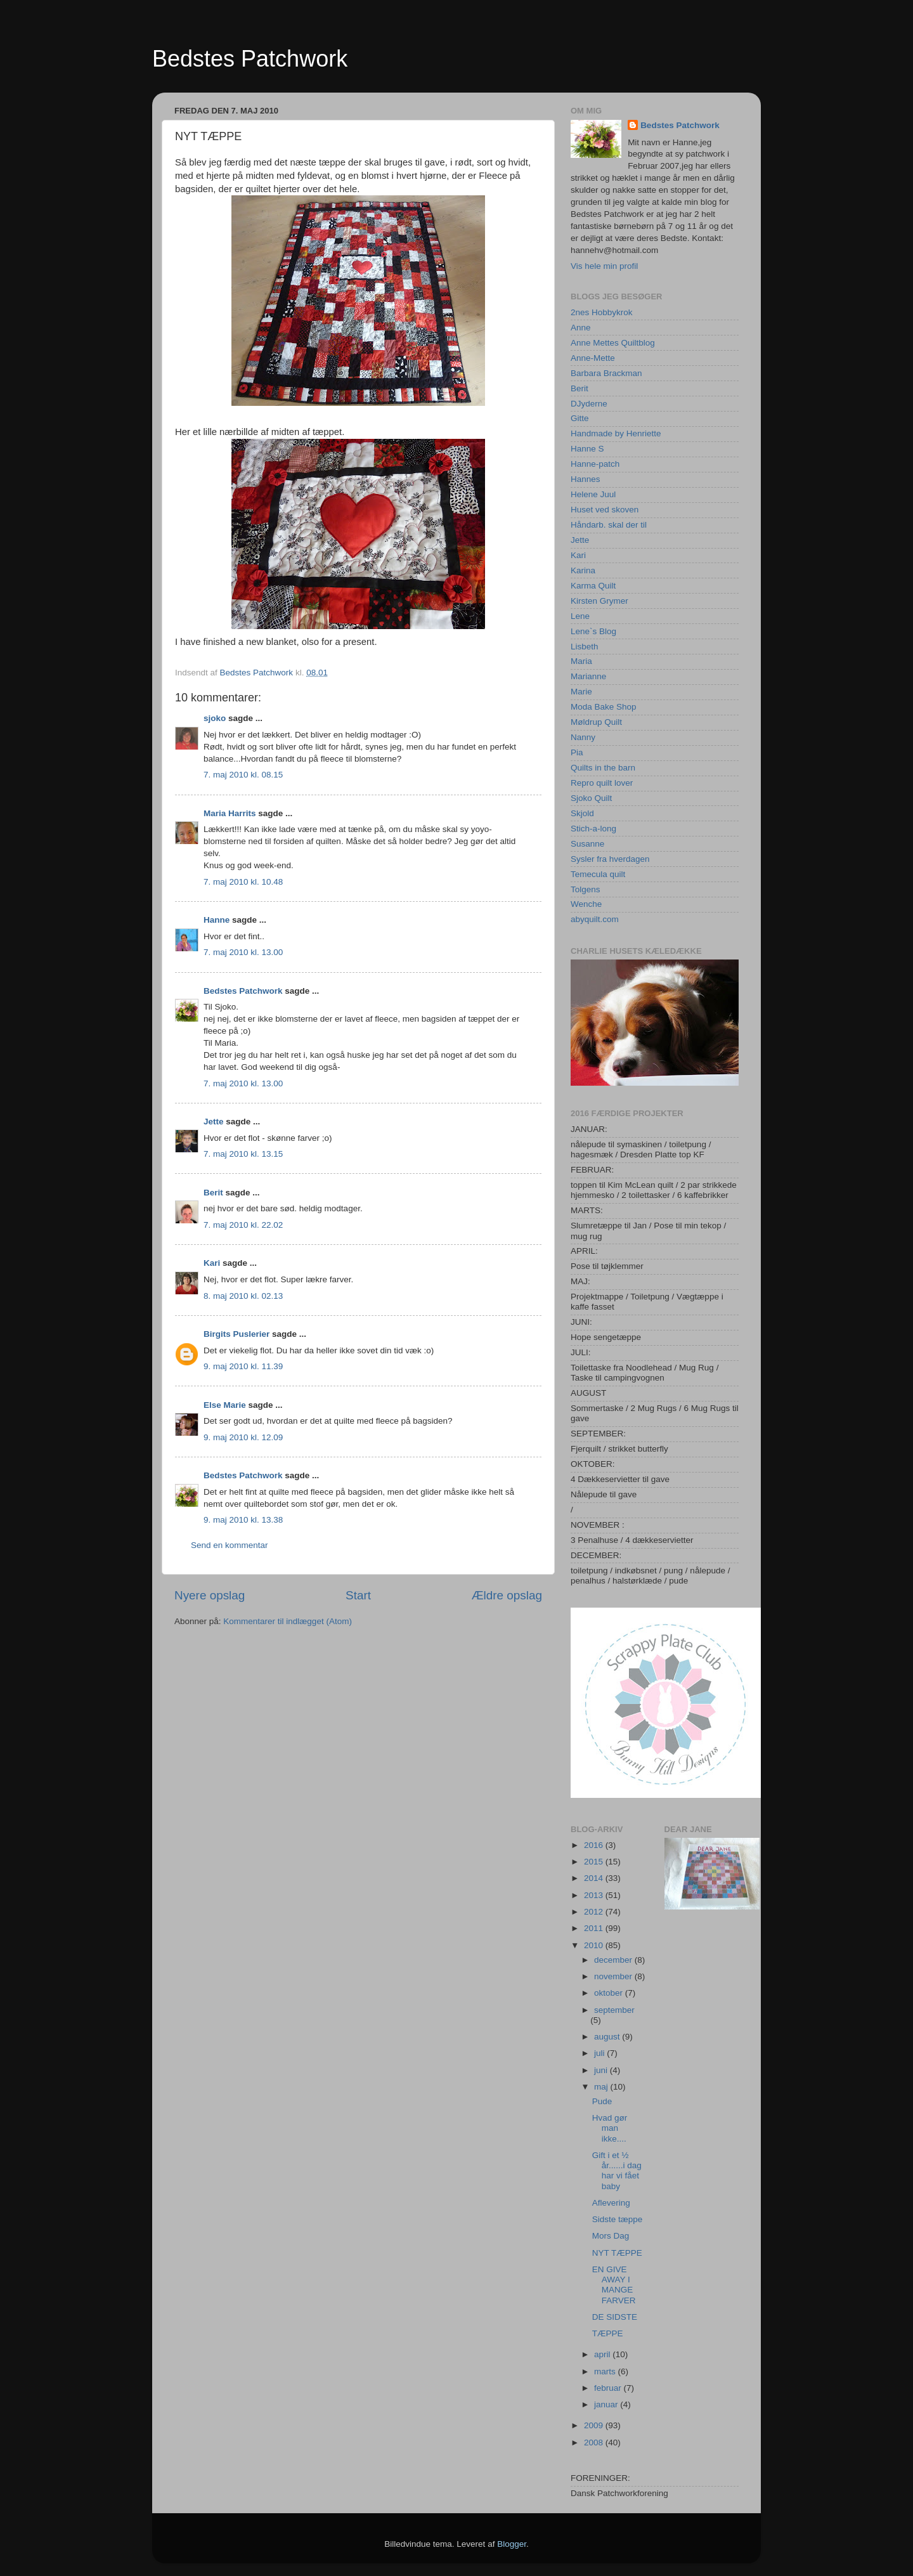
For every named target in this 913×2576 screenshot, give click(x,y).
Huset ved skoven (604, 509)
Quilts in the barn (603, 767)
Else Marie (225, 1405)
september (614, 2010)
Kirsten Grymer (599, 601)
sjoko (215, 718)
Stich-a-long (593, 828)
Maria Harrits (230, 813)
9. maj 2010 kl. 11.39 (243, 1366)
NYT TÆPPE (617, 2253)
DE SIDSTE (614, 2317)
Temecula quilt (598, 874)
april (603, 2354)
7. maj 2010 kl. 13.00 (243, 952)
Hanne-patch (595, 464)
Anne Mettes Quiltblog (613, 343)
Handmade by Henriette (616, 433)
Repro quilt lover (602, 783)
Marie (581, 691)
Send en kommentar (229, 1545)
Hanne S (587, 448)
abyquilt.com (595, 919)
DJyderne (589, 403)
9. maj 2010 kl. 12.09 (243, 1437)
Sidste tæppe (617, 2219)
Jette (214, 1121)
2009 (594, 2425)
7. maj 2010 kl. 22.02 (243, 1225)
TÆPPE (607, 2333)
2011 (594, 1928)
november (614, 1976)
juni (602, 2070)
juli (600, 2053)
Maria (581, 661)
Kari (212, 1263)
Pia (577, 752)
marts (606, 2371)
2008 (594, 2442)
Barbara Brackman (606, 373)
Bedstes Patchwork (249, 59)
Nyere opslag (209, 1595)
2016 (594, 1845)
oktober (609, 1993)
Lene (580, 616)
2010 (594, 1945)
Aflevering (611, 2203)
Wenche (586, 904)
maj (602, 2086)
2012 (594, 1911)
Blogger (511, 2544)
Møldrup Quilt (596, 722)
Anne (581, 327)
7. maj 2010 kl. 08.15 (243, 774)
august (608, 2036)
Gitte (580, 418)
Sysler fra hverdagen (610, 859)
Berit (213, 1192)
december (614, 1960)
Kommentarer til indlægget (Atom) (287, 1621)
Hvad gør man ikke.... (610, 2128)
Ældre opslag (507, 1595)
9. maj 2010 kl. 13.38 (243, 1520)
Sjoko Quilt (591, 798)
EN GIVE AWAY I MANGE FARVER (614, 2285)
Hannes (585, 479)
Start (358, 1595)
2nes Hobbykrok (602, 312)
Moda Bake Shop (604, 707)
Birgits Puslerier (236, 1334)
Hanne (217, 920)
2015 (594, 1861)
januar (607, 2404)
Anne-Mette (593, 358)
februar (609, 2388)
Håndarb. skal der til (609, 525)
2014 (594, 1878)
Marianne (588, 676)
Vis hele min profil (604, 266)
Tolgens (585, 889)
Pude (602, 2101)
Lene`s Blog (593, 631)
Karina (583, 570)
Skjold (582, 813)
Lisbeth (585, 646)
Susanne (587, 844)
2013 (594, 1895)
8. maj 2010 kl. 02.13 (243, 1296)
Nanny (583, 737)
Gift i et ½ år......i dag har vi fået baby (617, 2170)
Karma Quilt (593, 585)
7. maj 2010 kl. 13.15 (243, 1154)
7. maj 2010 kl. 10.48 (243, 882)
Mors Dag (611, 2236)
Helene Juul (593, 494)
